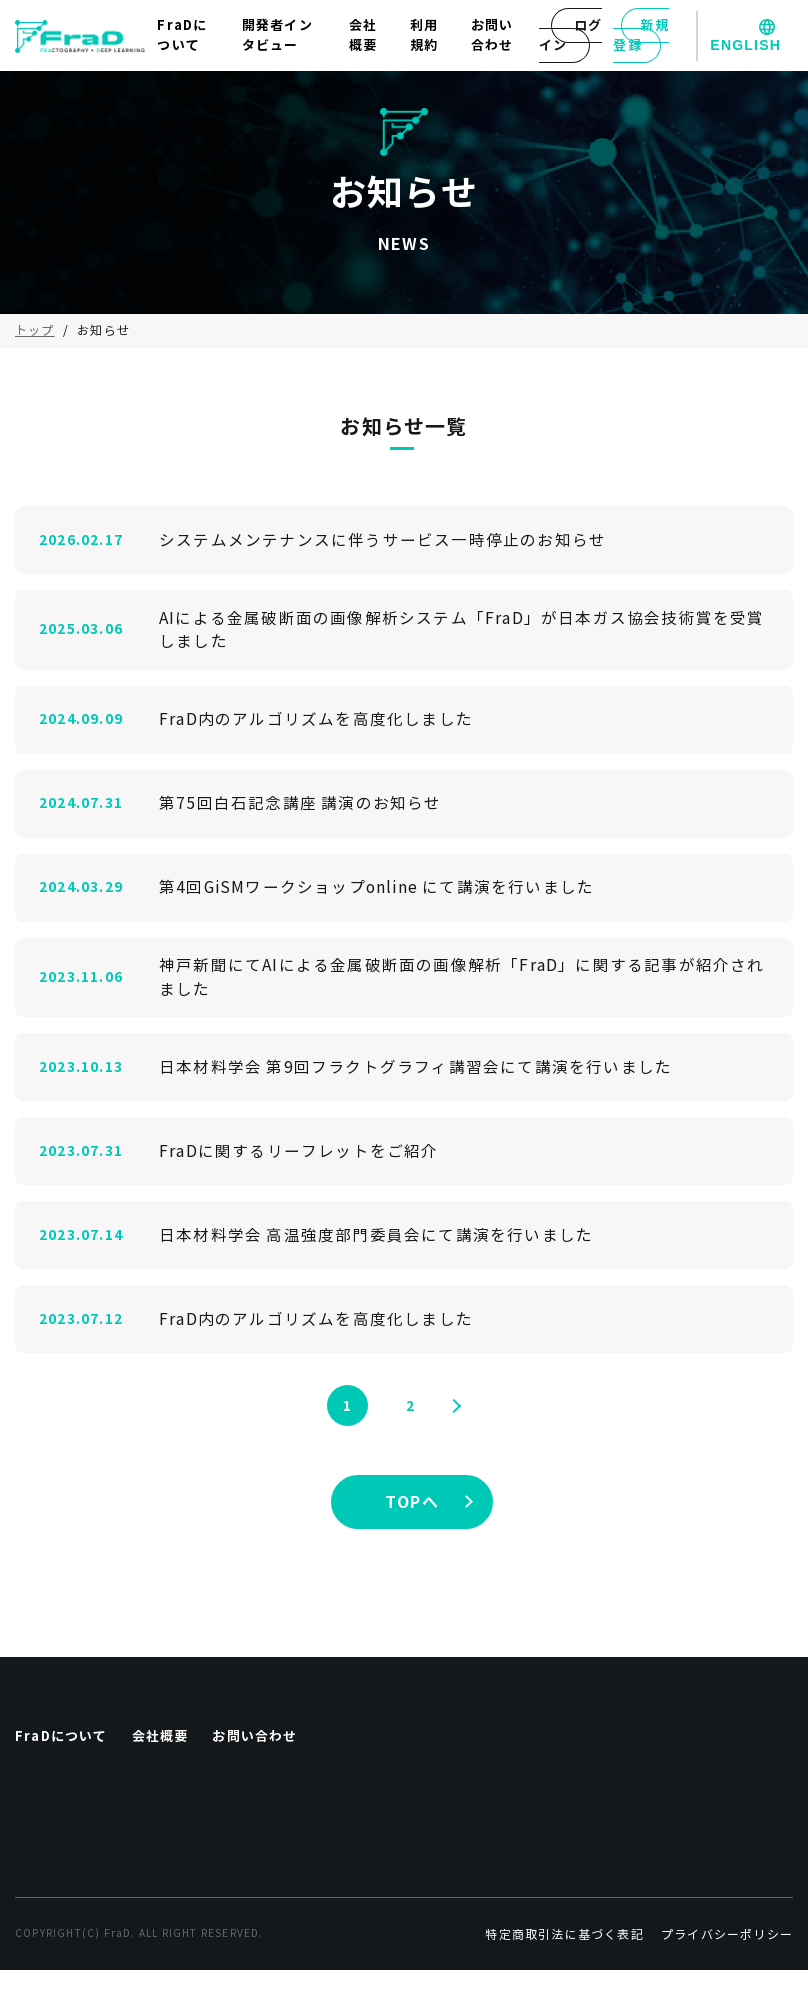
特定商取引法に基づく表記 (564, 1954)
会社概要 (363, 35)
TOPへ (412, 1505)
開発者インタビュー (277, 35)
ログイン (570, 35)
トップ (35, 330)
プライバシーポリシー (727, 1954)
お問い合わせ (492, 35)
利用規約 (424, 35)
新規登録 (640, 35)
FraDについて (182, 35)
